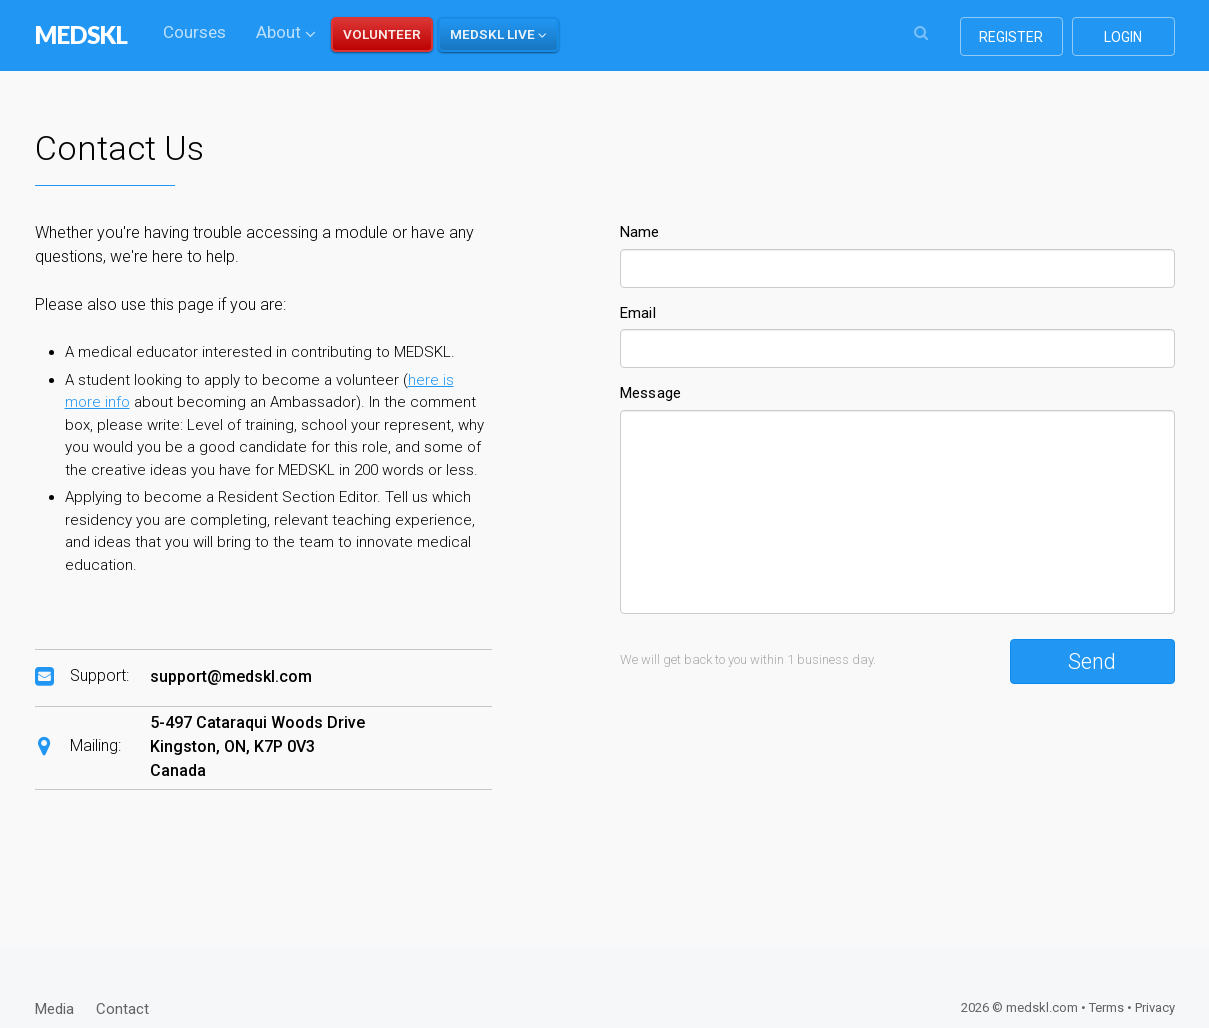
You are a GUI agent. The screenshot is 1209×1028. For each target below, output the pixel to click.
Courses (194, 32)
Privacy (1155, 1007)
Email (638, 313)
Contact (122, 1009)
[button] (498, 34)
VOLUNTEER (382, 34)
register (1011, 37)
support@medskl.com (231, 676)
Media (54, 1009)
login (1123, 37)
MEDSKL (81, 34)
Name (640, 232)
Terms (1106, 1007)
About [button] (286, 32)
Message (651, 393)
